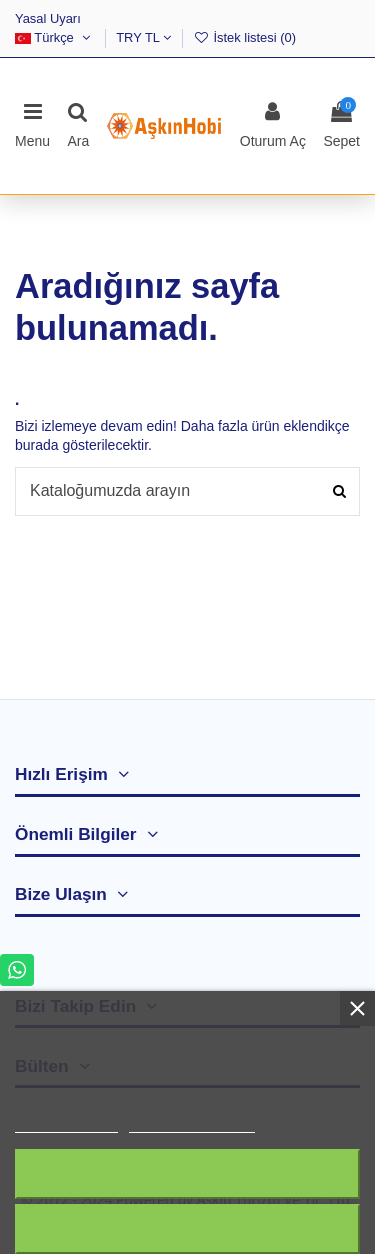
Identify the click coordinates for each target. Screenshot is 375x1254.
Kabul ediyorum (187, 1228)
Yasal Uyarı (48, 18)
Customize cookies (192, 1123)
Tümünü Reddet (188, 1173)
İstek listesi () (244, 37)
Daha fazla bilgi (66, 1123)
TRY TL (143, 37)
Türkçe (54, 37)
